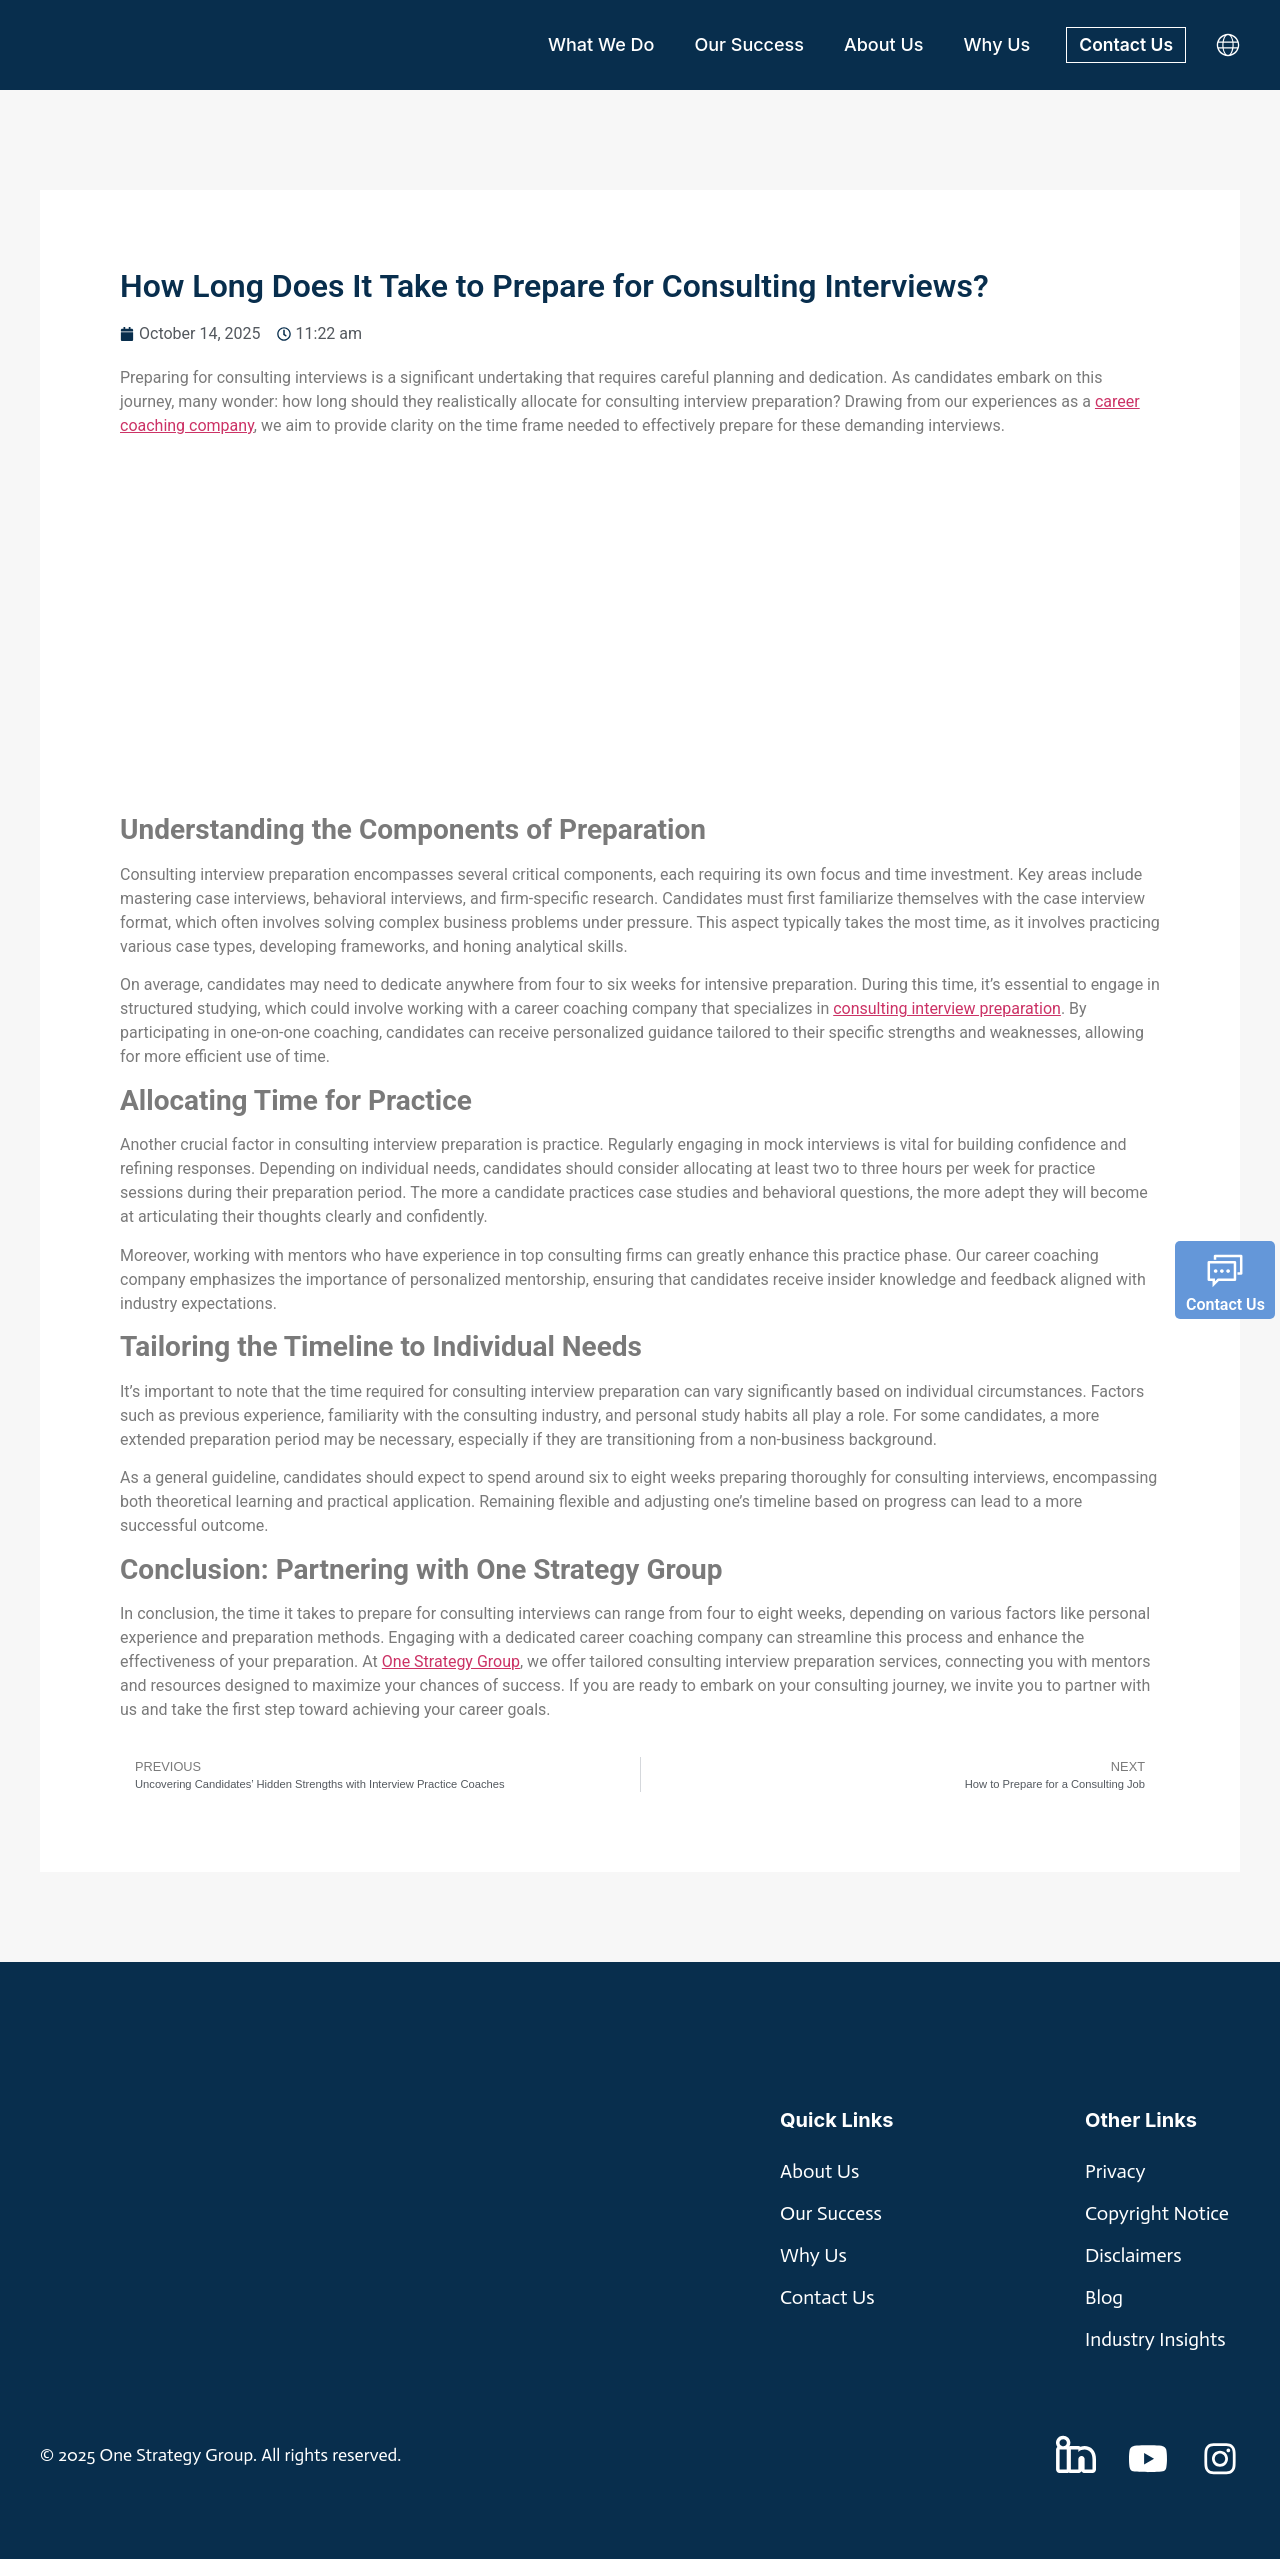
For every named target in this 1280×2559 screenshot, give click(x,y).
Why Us (994, 44)
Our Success (747, 44)
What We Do (598, 44)
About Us (881, 44)
